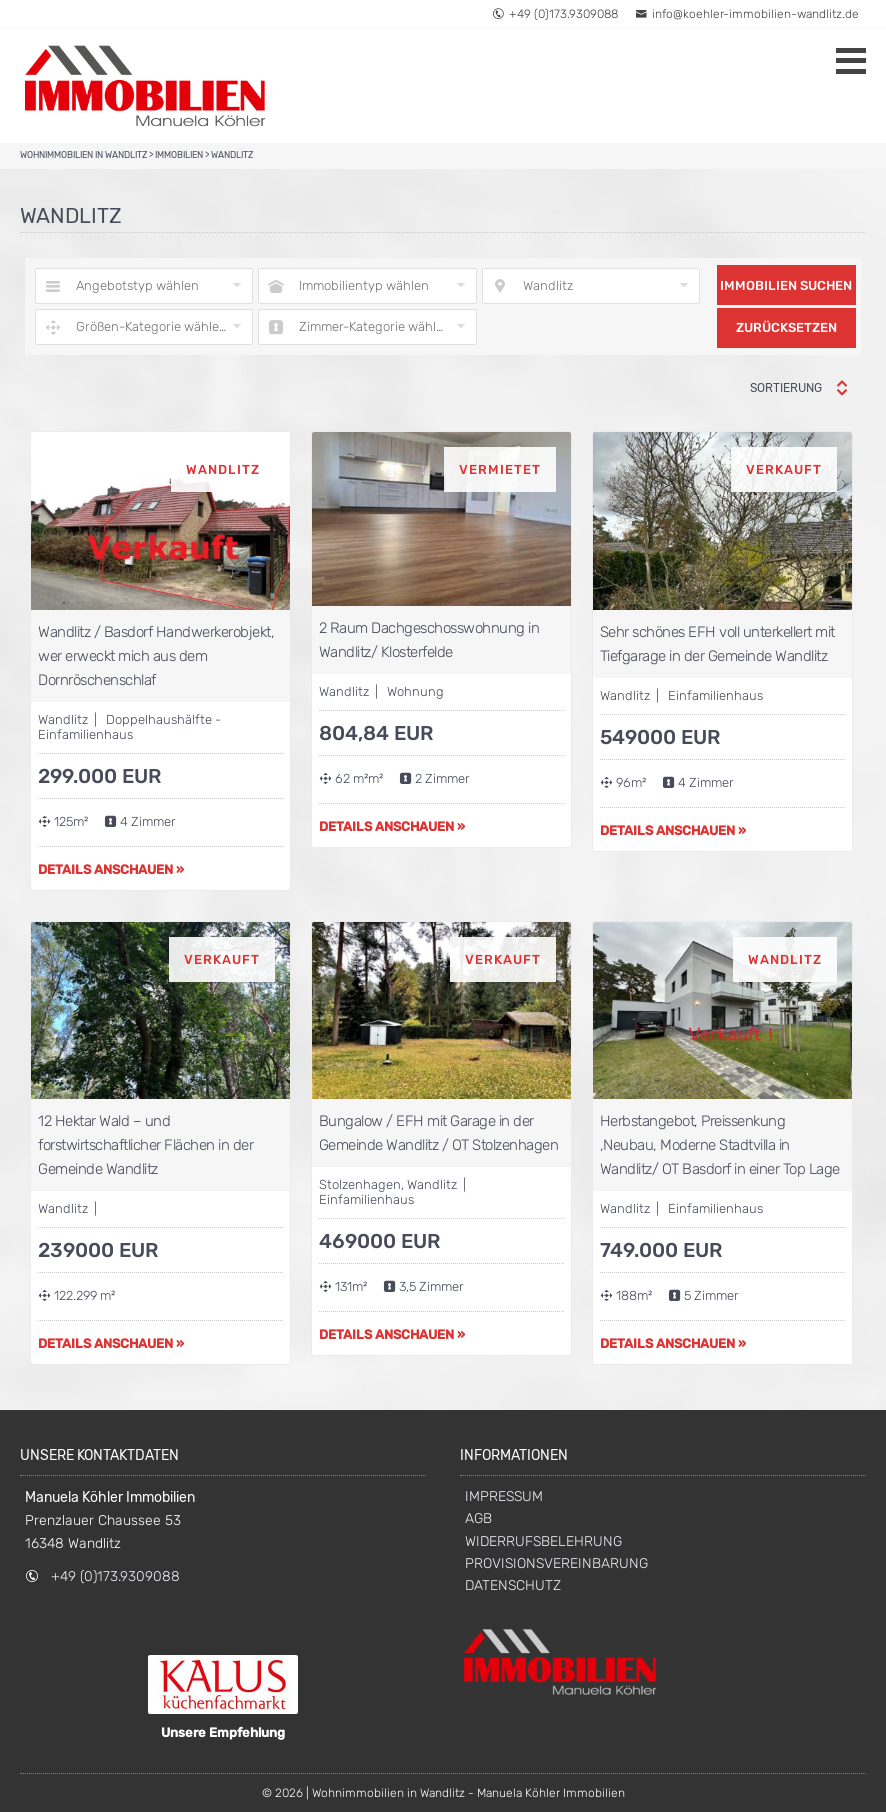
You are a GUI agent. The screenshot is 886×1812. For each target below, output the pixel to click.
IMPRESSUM (504, 1496)
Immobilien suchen (786, 285)
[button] (843, 28)
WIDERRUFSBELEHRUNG (543, 1541)
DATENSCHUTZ (513, 1585)
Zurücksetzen (786, 327)
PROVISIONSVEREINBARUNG (556, 1563)
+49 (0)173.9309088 (115, 1576)
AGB (478, 1518)
